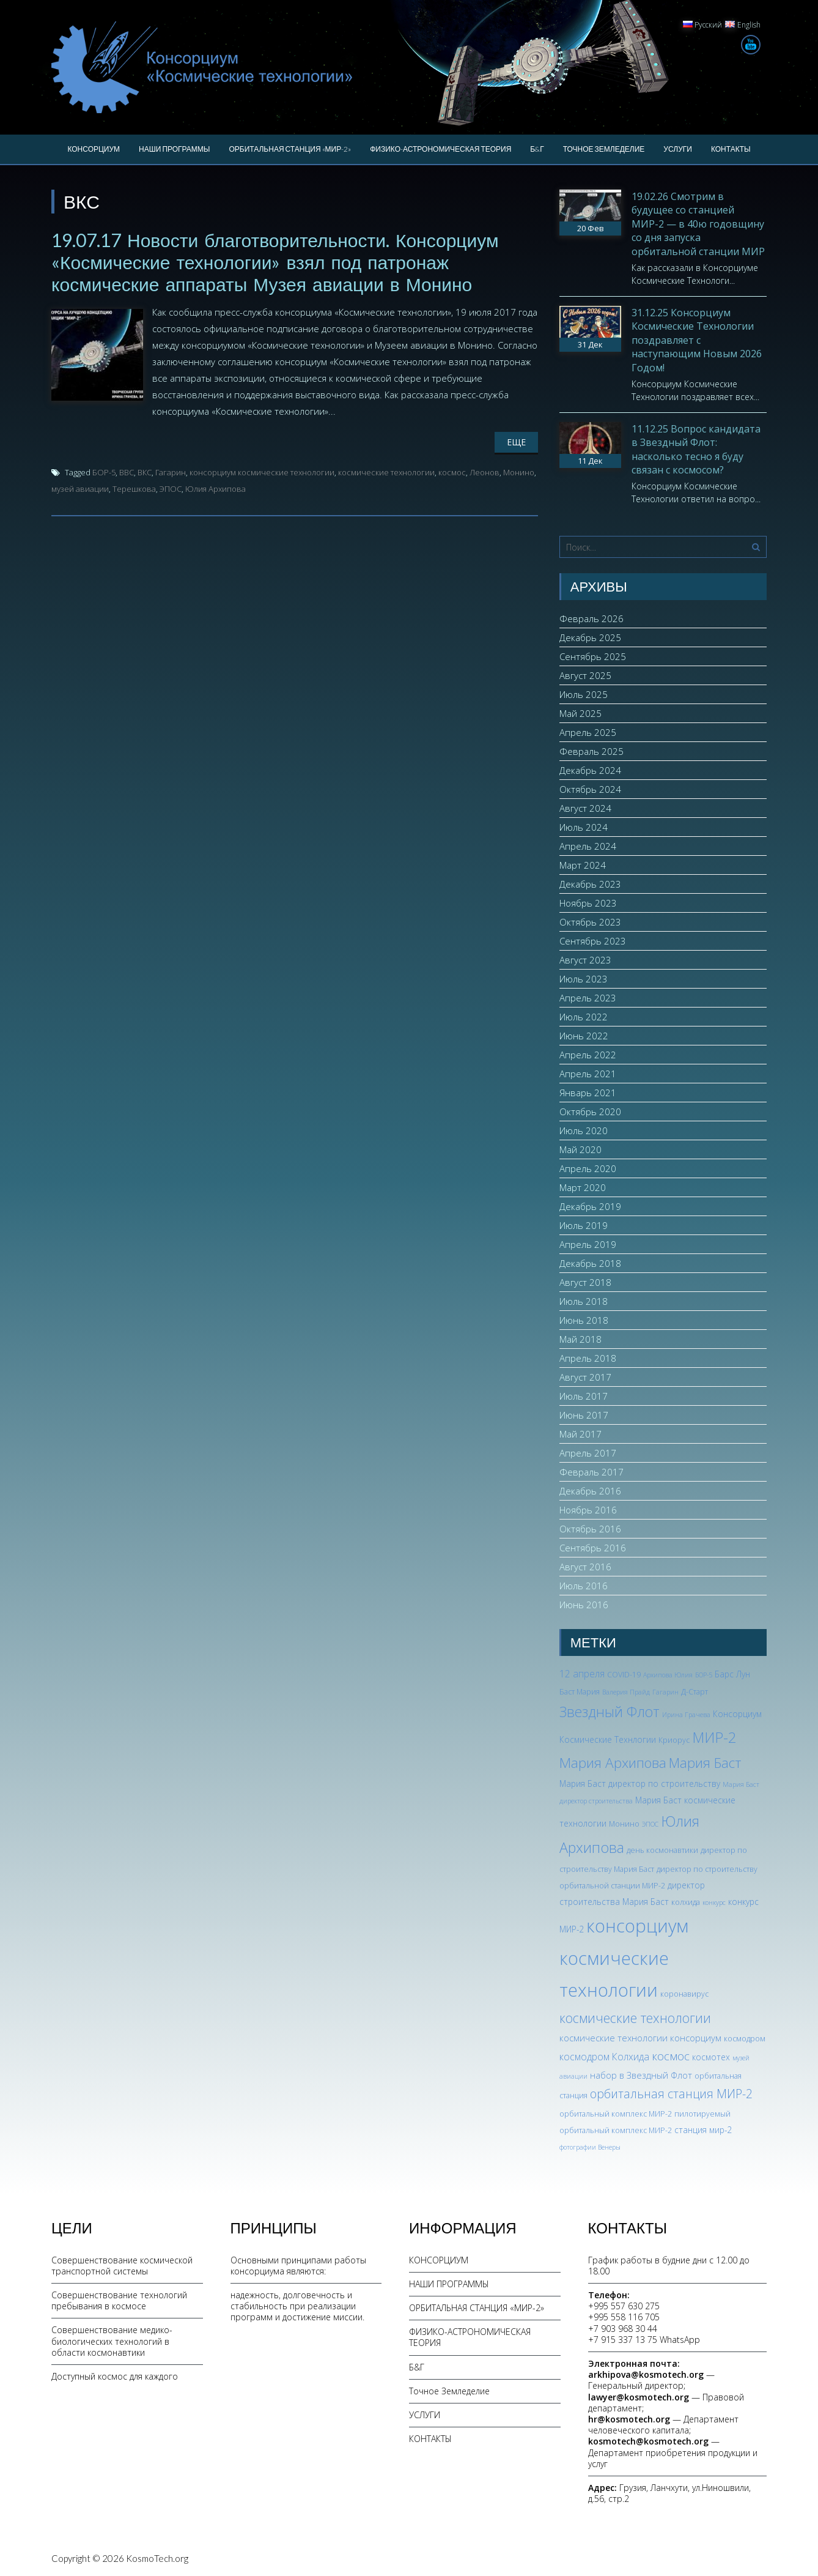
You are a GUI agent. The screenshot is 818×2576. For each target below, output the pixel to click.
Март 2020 (582, 1187)
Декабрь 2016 (590, 1491)
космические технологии (386, 472)
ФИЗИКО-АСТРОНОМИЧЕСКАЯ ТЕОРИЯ (440, 149)
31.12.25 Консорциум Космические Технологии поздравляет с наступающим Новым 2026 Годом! (697, 340)
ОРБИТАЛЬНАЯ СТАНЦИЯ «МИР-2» (290, 149)
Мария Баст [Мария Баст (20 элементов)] (705, 1762)
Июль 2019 (583, 1225)
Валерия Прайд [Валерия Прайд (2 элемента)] (626, 1692)
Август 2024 (585, 808)
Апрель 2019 (587, 1244)
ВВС (126, 472)
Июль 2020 (583, 1130)
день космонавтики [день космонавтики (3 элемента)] (662, 1850)
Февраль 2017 (591, 1472)
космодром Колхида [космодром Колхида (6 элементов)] (604, 2056)
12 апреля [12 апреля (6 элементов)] (582, 1673)
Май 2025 (580, 713)
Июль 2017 (583, 1396)
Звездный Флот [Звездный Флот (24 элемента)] (609, 1711)
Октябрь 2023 (590, 922)
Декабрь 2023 (590, 884)
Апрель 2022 (587, 1055)
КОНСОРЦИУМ (93, 149)
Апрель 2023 (587, 998)
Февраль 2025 (591, 751)
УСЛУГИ (677, 149)
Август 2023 (585, 960)
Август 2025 (585, 675)
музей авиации (80, 488)
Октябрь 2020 (590, 1111)
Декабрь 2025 (590, 637)
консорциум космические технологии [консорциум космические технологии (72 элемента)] (623, 1958)
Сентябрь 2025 (592, 656)
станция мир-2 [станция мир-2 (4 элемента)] (703, 2130)
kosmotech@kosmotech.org (648, 2441)
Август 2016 (585, 1567)
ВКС (145, 472)
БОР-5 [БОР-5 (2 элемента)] (703, 1675)
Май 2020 (580, 1149)
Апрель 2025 (587, 732)
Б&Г (536, 149)
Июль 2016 (583, 1585)
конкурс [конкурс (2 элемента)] (714, 1902)
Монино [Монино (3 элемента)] (624, 1824)
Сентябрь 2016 (592, 1548)
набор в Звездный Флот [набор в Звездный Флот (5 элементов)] (641, 2075)
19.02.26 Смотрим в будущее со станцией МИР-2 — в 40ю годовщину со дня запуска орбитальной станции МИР (698, 224)
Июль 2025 (583, 694)
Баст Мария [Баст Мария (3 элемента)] (579, 1692)
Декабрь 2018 (590, 1263)
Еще (516, 442)
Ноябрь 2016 (588, 1510)
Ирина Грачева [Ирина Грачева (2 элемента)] (686, 1714)
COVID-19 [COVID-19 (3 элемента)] (624, 1674)
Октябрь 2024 (590, 789)
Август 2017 (585, 1377)
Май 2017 (580, 1434)
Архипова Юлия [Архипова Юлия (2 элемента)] (668, 1675)
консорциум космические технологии (262, 472)
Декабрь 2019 (590, 1206)
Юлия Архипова (215, 488)
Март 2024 (582, 865)
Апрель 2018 (587, 1358)
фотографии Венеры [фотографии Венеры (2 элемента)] (590, 2147)
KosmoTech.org (157, 2558)
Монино (518, 472)
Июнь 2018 (583, 1320)
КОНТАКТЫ (731, 149)
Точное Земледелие (604, 149)
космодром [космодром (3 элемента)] (744, 2038)
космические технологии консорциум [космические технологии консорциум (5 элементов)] (640, 2038)
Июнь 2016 (583, 1604)
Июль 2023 (583, 979)
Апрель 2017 (587, 1453)
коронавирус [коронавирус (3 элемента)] (684, 1994)
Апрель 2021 (587, 1073)
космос (452, 472)
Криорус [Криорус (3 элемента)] (674, 1740)
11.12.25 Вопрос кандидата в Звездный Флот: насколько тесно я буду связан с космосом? (696, 449)
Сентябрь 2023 (592, 941)
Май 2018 (580, 1339)
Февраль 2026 (591, 618)
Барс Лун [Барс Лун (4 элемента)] (732, 1674)
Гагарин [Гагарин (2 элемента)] (665, 1692)
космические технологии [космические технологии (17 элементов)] (635, 2018)
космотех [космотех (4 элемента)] (711, 2057)
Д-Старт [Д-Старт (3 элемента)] (694, 1692)
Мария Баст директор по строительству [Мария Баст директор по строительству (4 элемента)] (639, 1783)
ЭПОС (171, 488)
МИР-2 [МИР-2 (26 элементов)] (714, 1737)
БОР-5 (104, 472)
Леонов (484, 472)
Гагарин (170, 472)
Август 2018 (585, 1282)
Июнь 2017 (583, 1415)
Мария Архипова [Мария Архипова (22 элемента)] (612, 1762)
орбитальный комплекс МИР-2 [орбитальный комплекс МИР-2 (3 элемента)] (615, 2114)
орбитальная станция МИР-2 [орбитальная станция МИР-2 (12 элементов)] (671, 2093)
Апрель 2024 (587, 846)
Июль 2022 (583, 1017)
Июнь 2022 (583, 1036)
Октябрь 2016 (590, 1529)
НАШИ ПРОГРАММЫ (174, 149)
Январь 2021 (587, 1092)
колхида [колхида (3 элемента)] (685, 1902)
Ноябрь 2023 (588, 903)
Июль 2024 (583, 827)
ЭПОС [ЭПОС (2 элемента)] (650, 1824)
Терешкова (134, 488)
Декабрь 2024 (590, 770)
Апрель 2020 (587, 1168)
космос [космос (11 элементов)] (671, 2056)
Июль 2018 (583, 1301)
